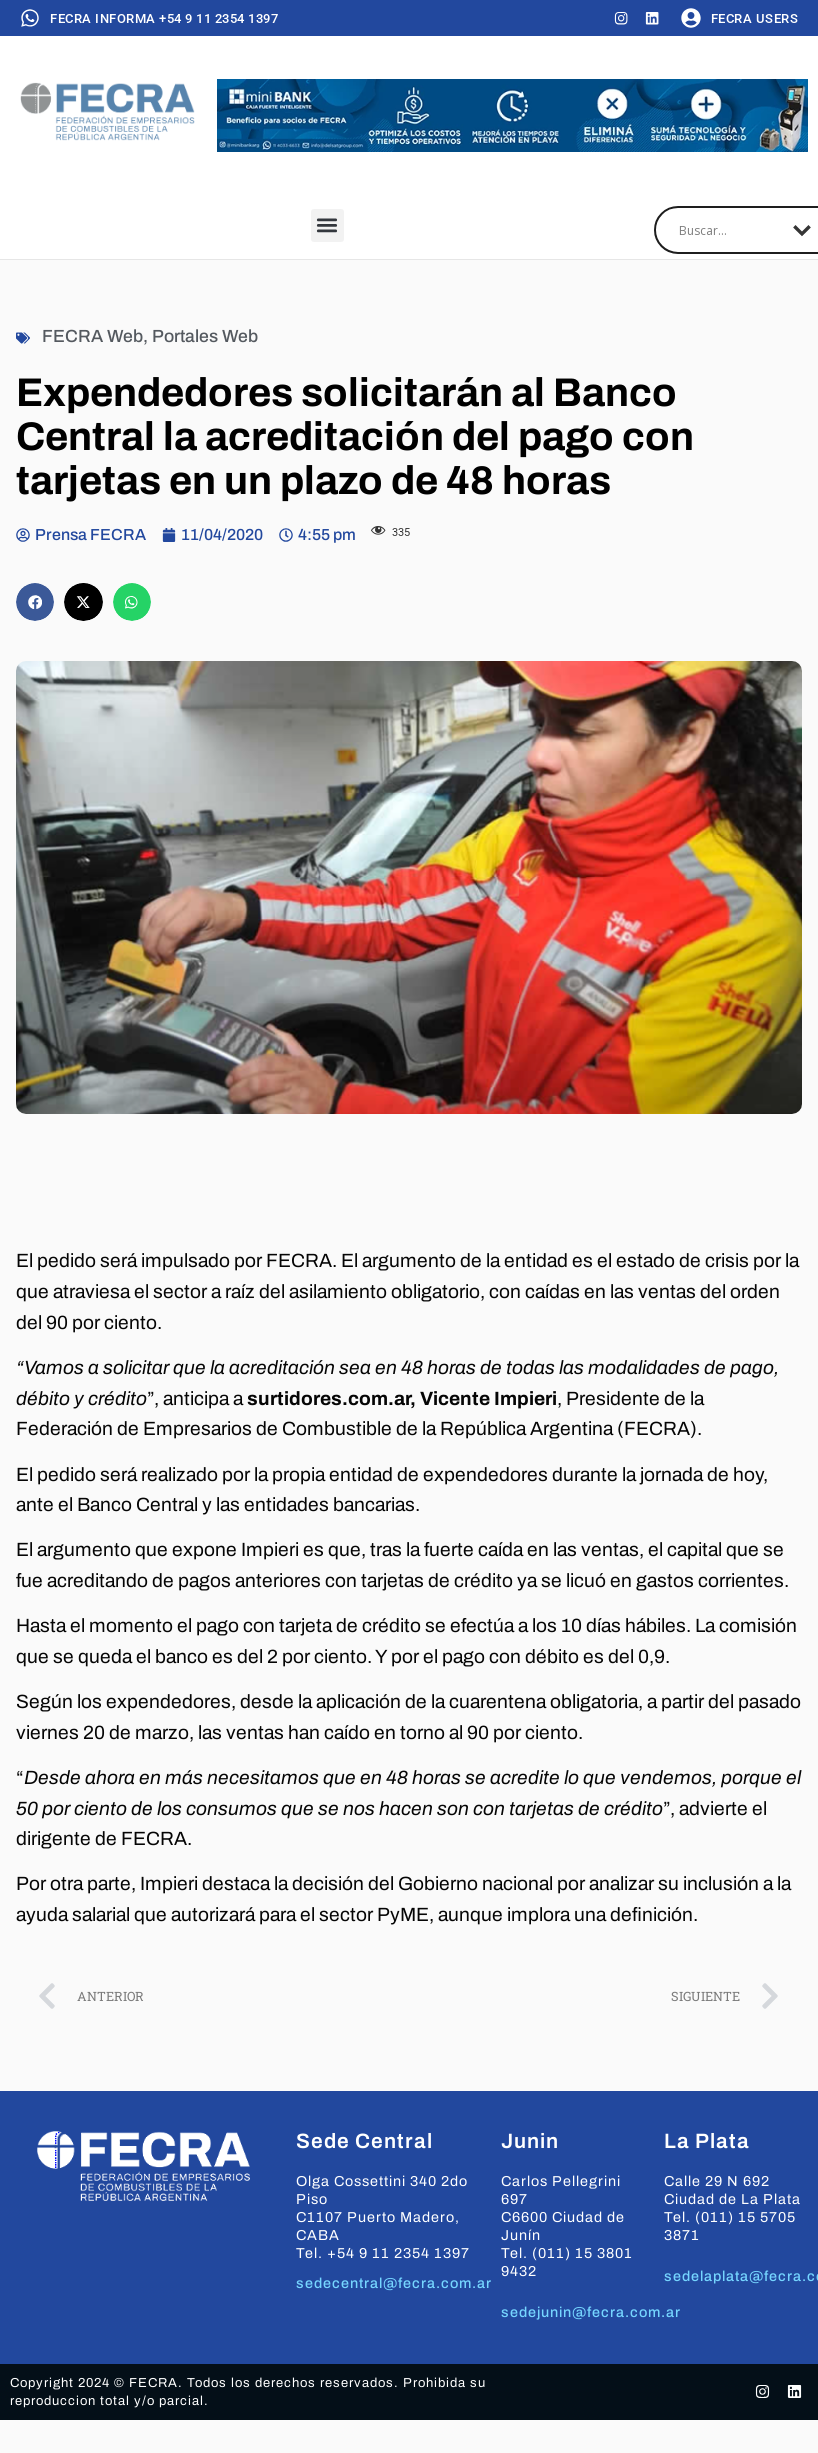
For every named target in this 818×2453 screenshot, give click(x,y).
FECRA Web (92, 337)
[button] (327, 226)
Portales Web (205, 337)
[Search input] (731, 231)
